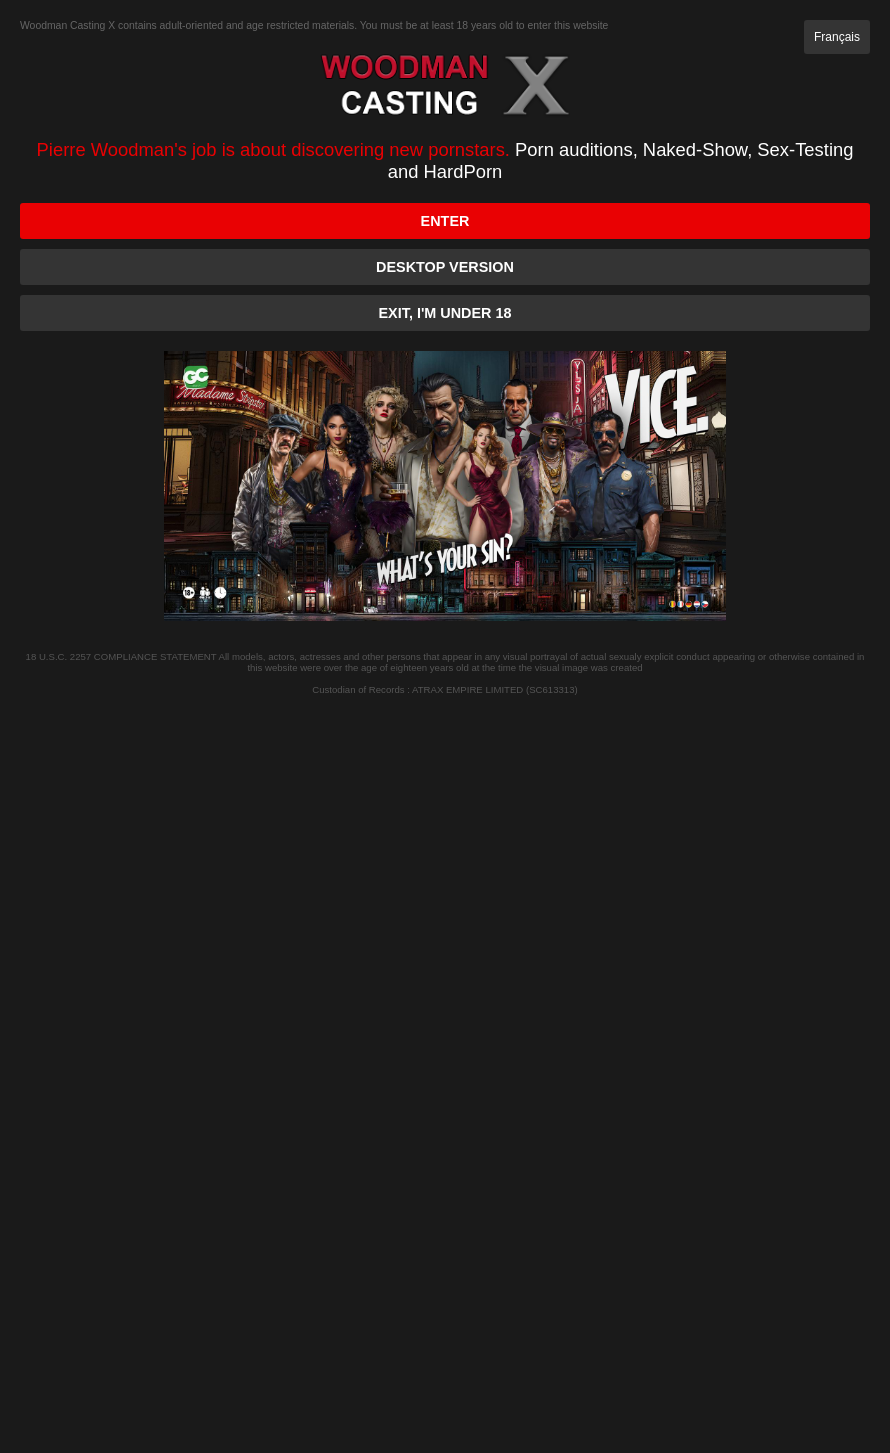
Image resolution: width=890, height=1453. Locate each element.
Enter (445, 221)
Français (837, 37)
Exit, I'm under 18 (445, 313)
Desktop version (445, 267)
